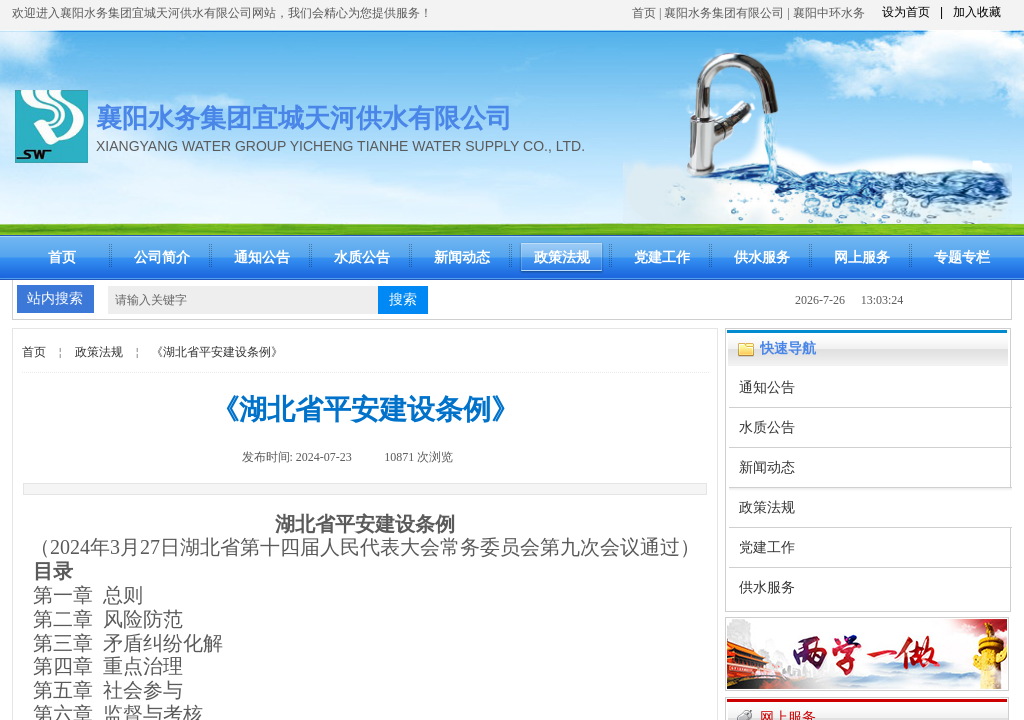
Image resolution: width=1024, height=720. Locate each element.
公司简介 (162, 257)
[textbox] (243, 300)
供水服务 (762, 257)
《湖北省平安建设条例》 (217, 352)
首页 (644, 13)
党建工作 (662, 257)
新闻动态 (462, 257)
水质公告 (362, 257)
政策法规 (562, 257)
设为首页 (906, 12)
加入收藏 (977, 12)
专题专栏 (962, 257)
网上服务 (862, 257)
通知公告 (262, 257)
